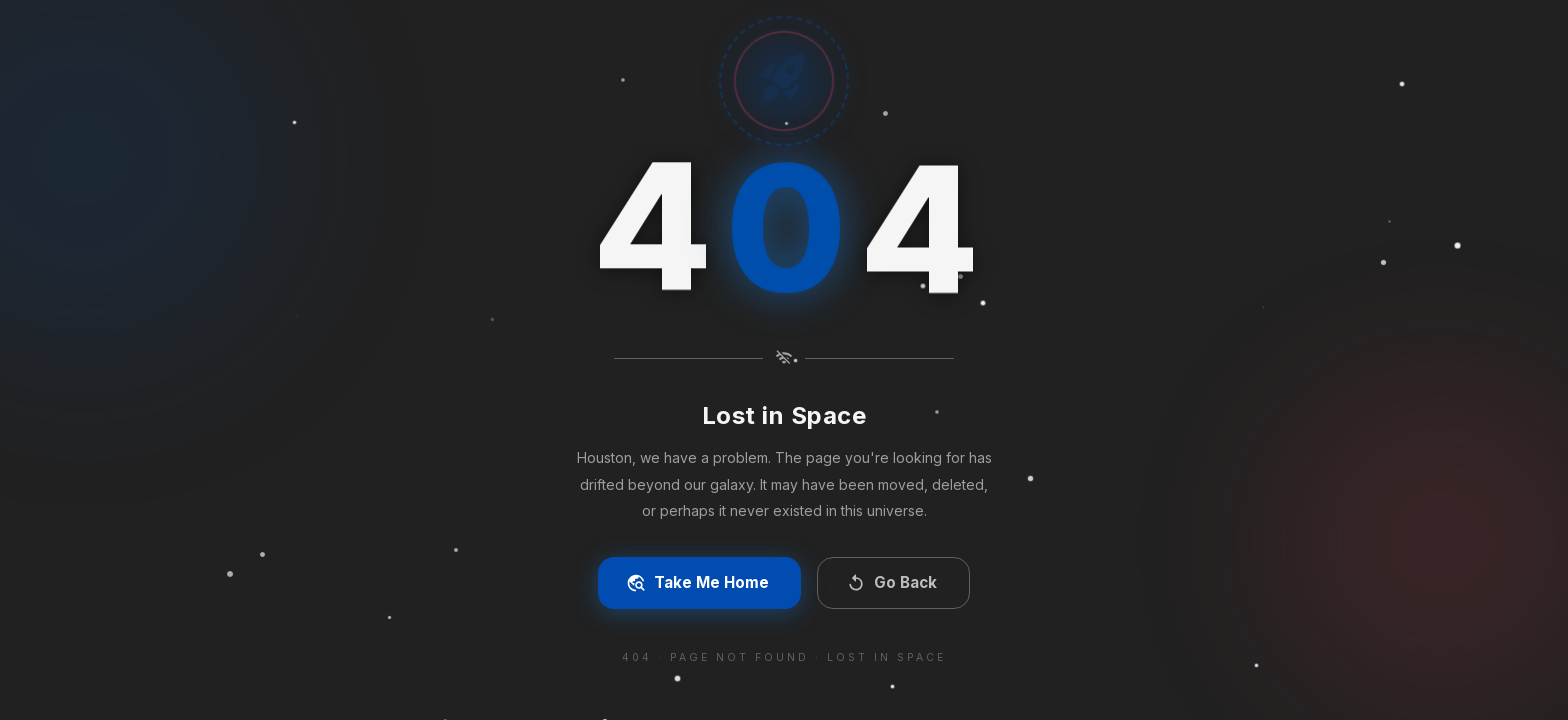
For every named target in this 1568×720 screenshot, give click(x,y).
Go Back (891, 583)
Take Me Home (697, 583)
